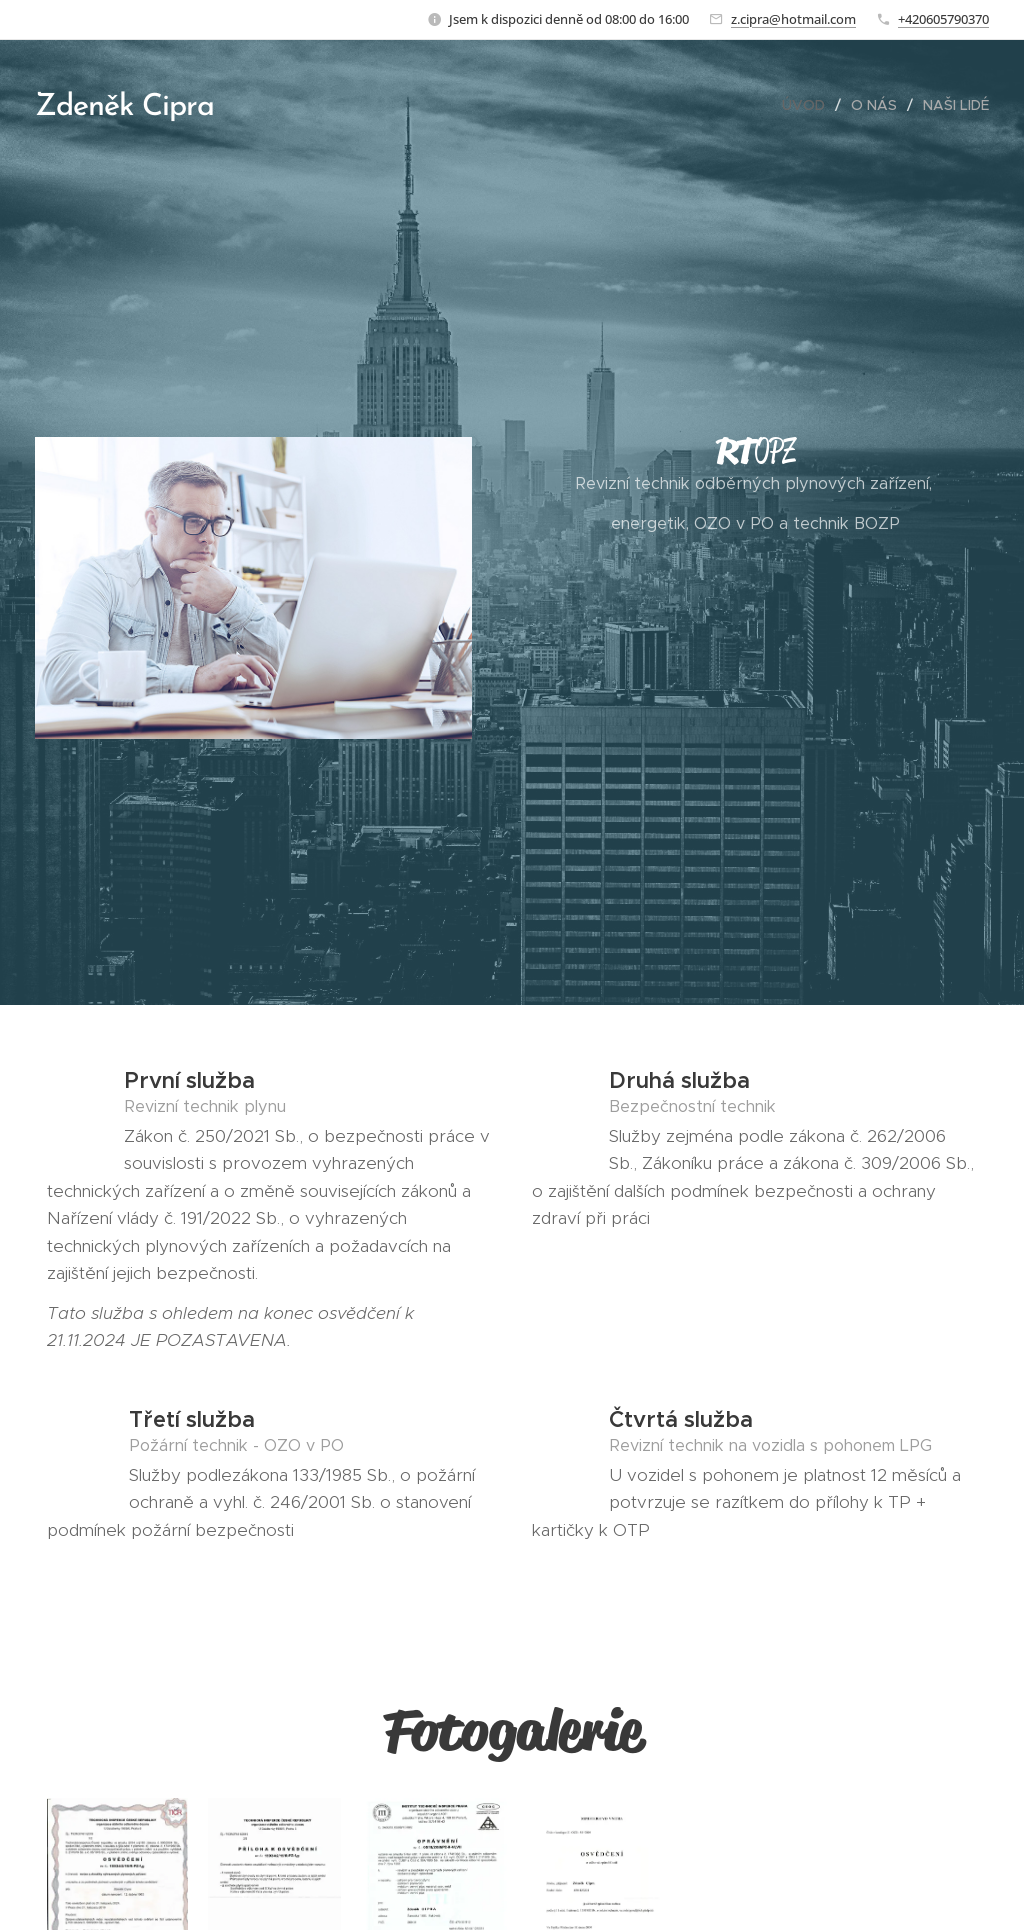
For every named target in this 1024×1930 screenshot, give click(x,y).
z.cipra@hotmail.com (793, 19)
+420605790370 (943, 19)
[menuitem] (809, 105)
